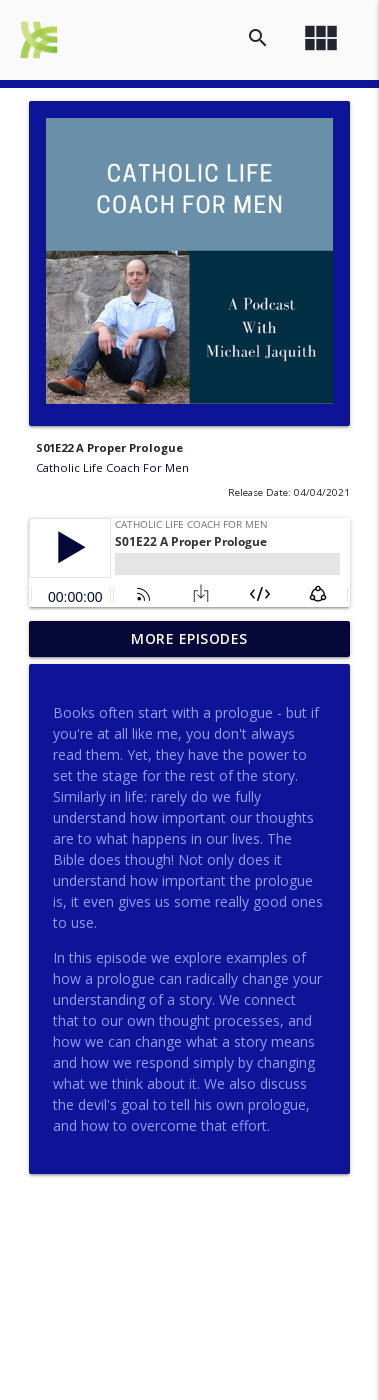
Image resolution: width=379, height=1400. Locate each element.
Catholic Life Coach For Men (112, 467)
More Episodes (189, 638)
